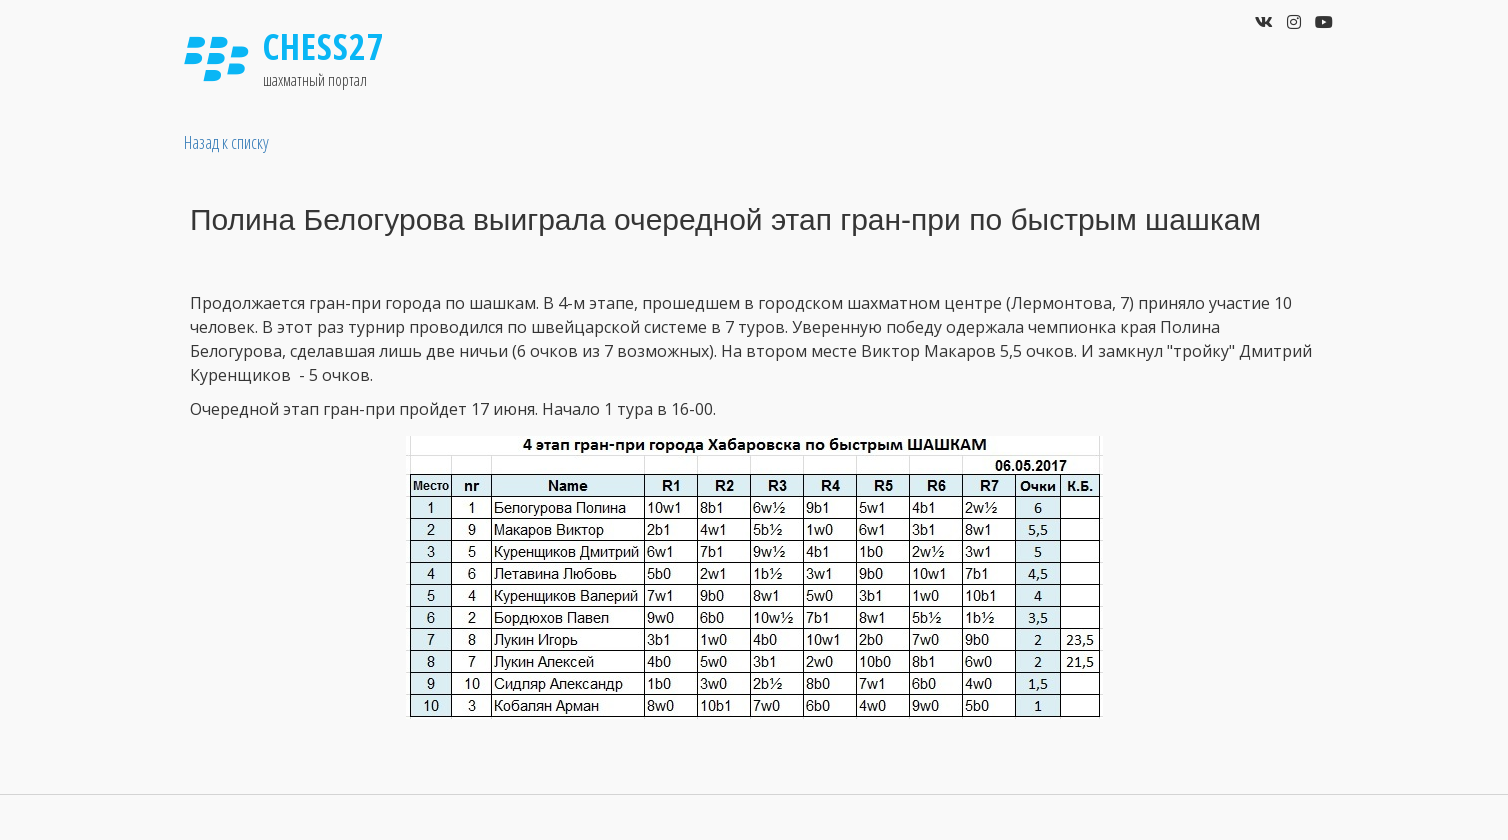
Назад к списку (226, 142)
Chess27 (324, 46)
